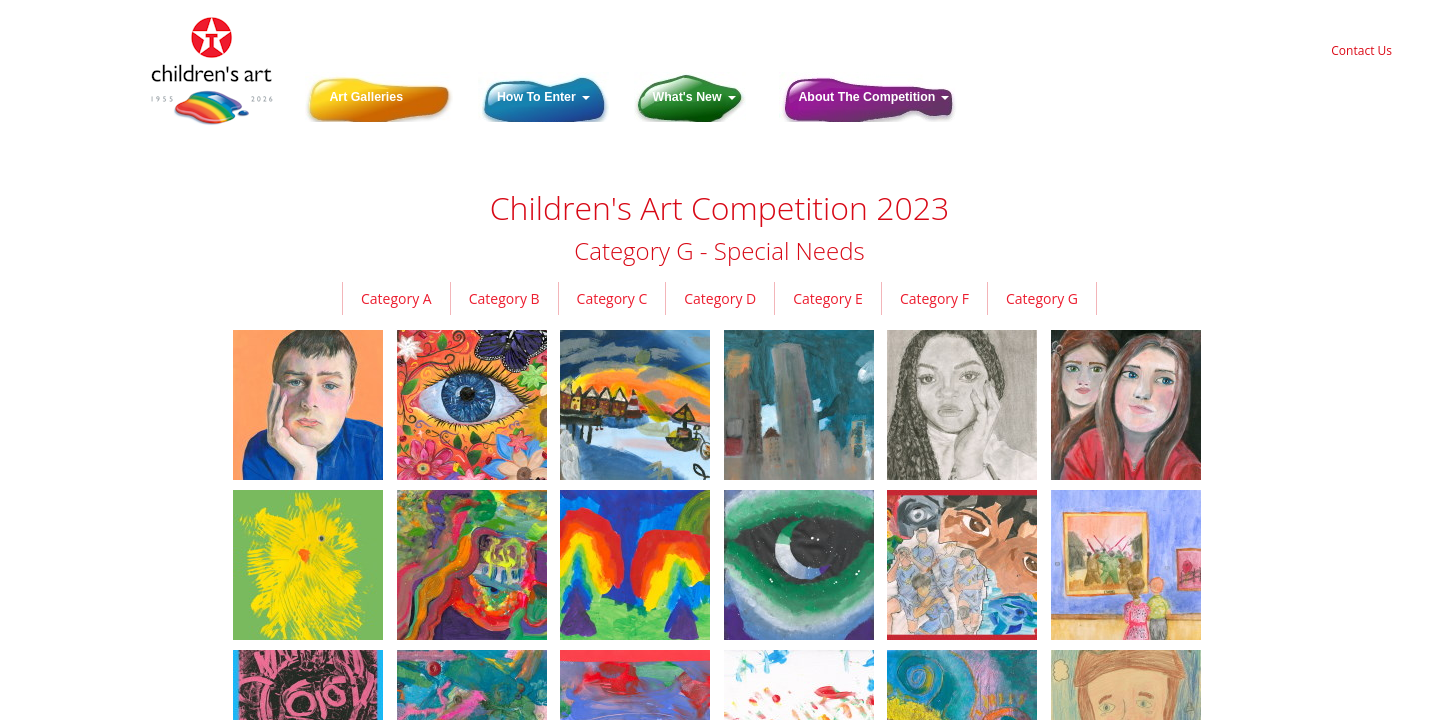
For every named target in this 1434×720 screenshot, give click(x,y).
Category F (934, 298)
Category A (396, 298)
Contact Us (1361, 50)
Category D (720, 298)
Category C (612, 298)
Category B (504, 298)
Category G (1042, 298)
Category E (828, 298)
